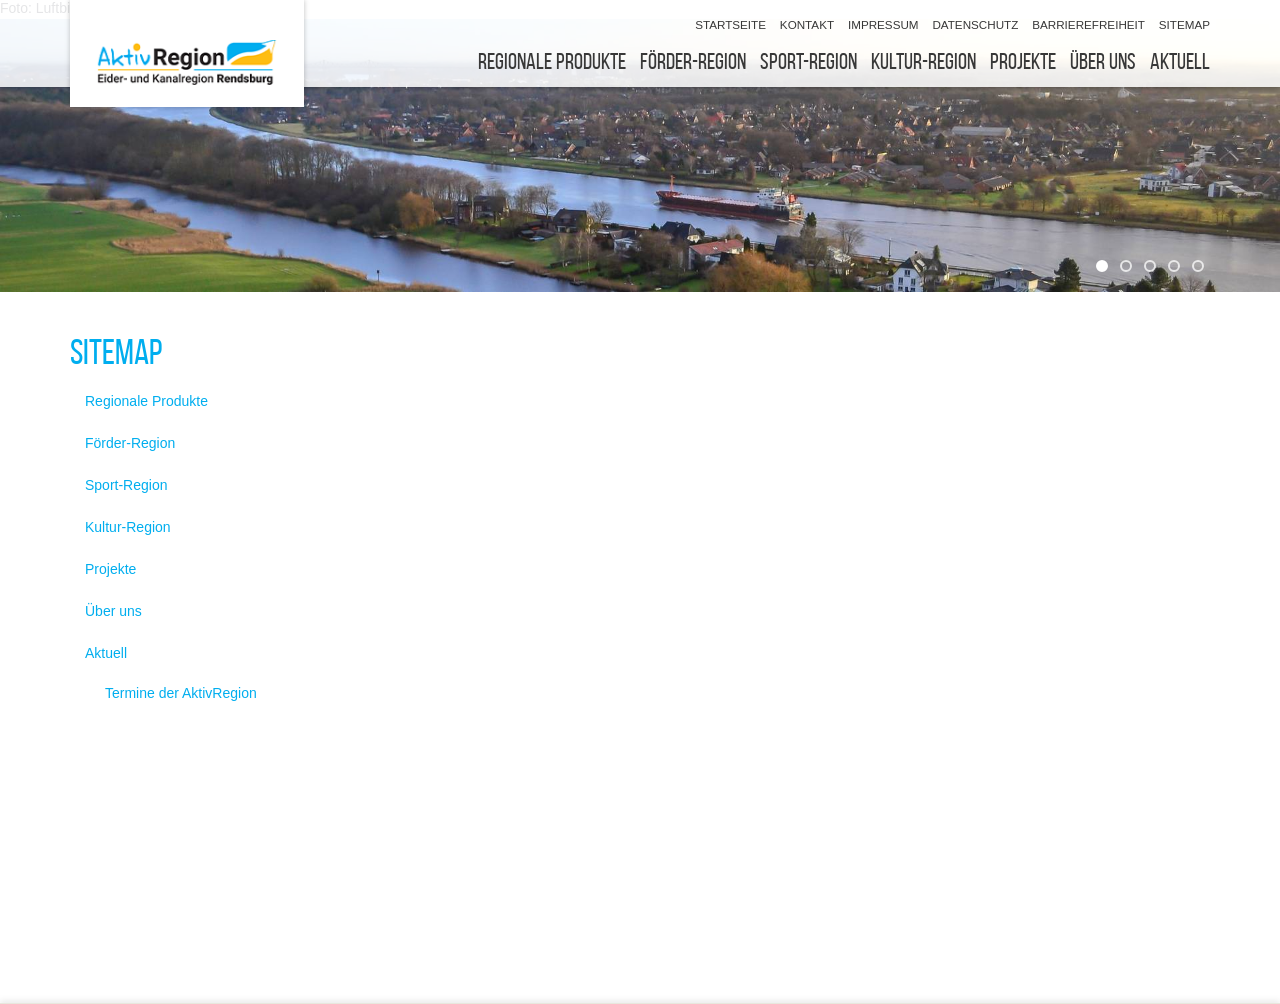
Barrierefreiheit (1088, 24)
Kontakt (807, 24)
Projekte (1023, 61)
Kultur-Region (923, 61)
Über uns (1103, 61)
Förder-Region (693, 61)
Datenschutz (975, 24)
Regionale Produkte (552, 61)
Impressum (883, 24)
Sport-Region (808, 61)
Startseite (730, 24)
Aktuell (1180, 61)
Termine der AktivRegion (181, 693)
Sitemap (1184, 24)
